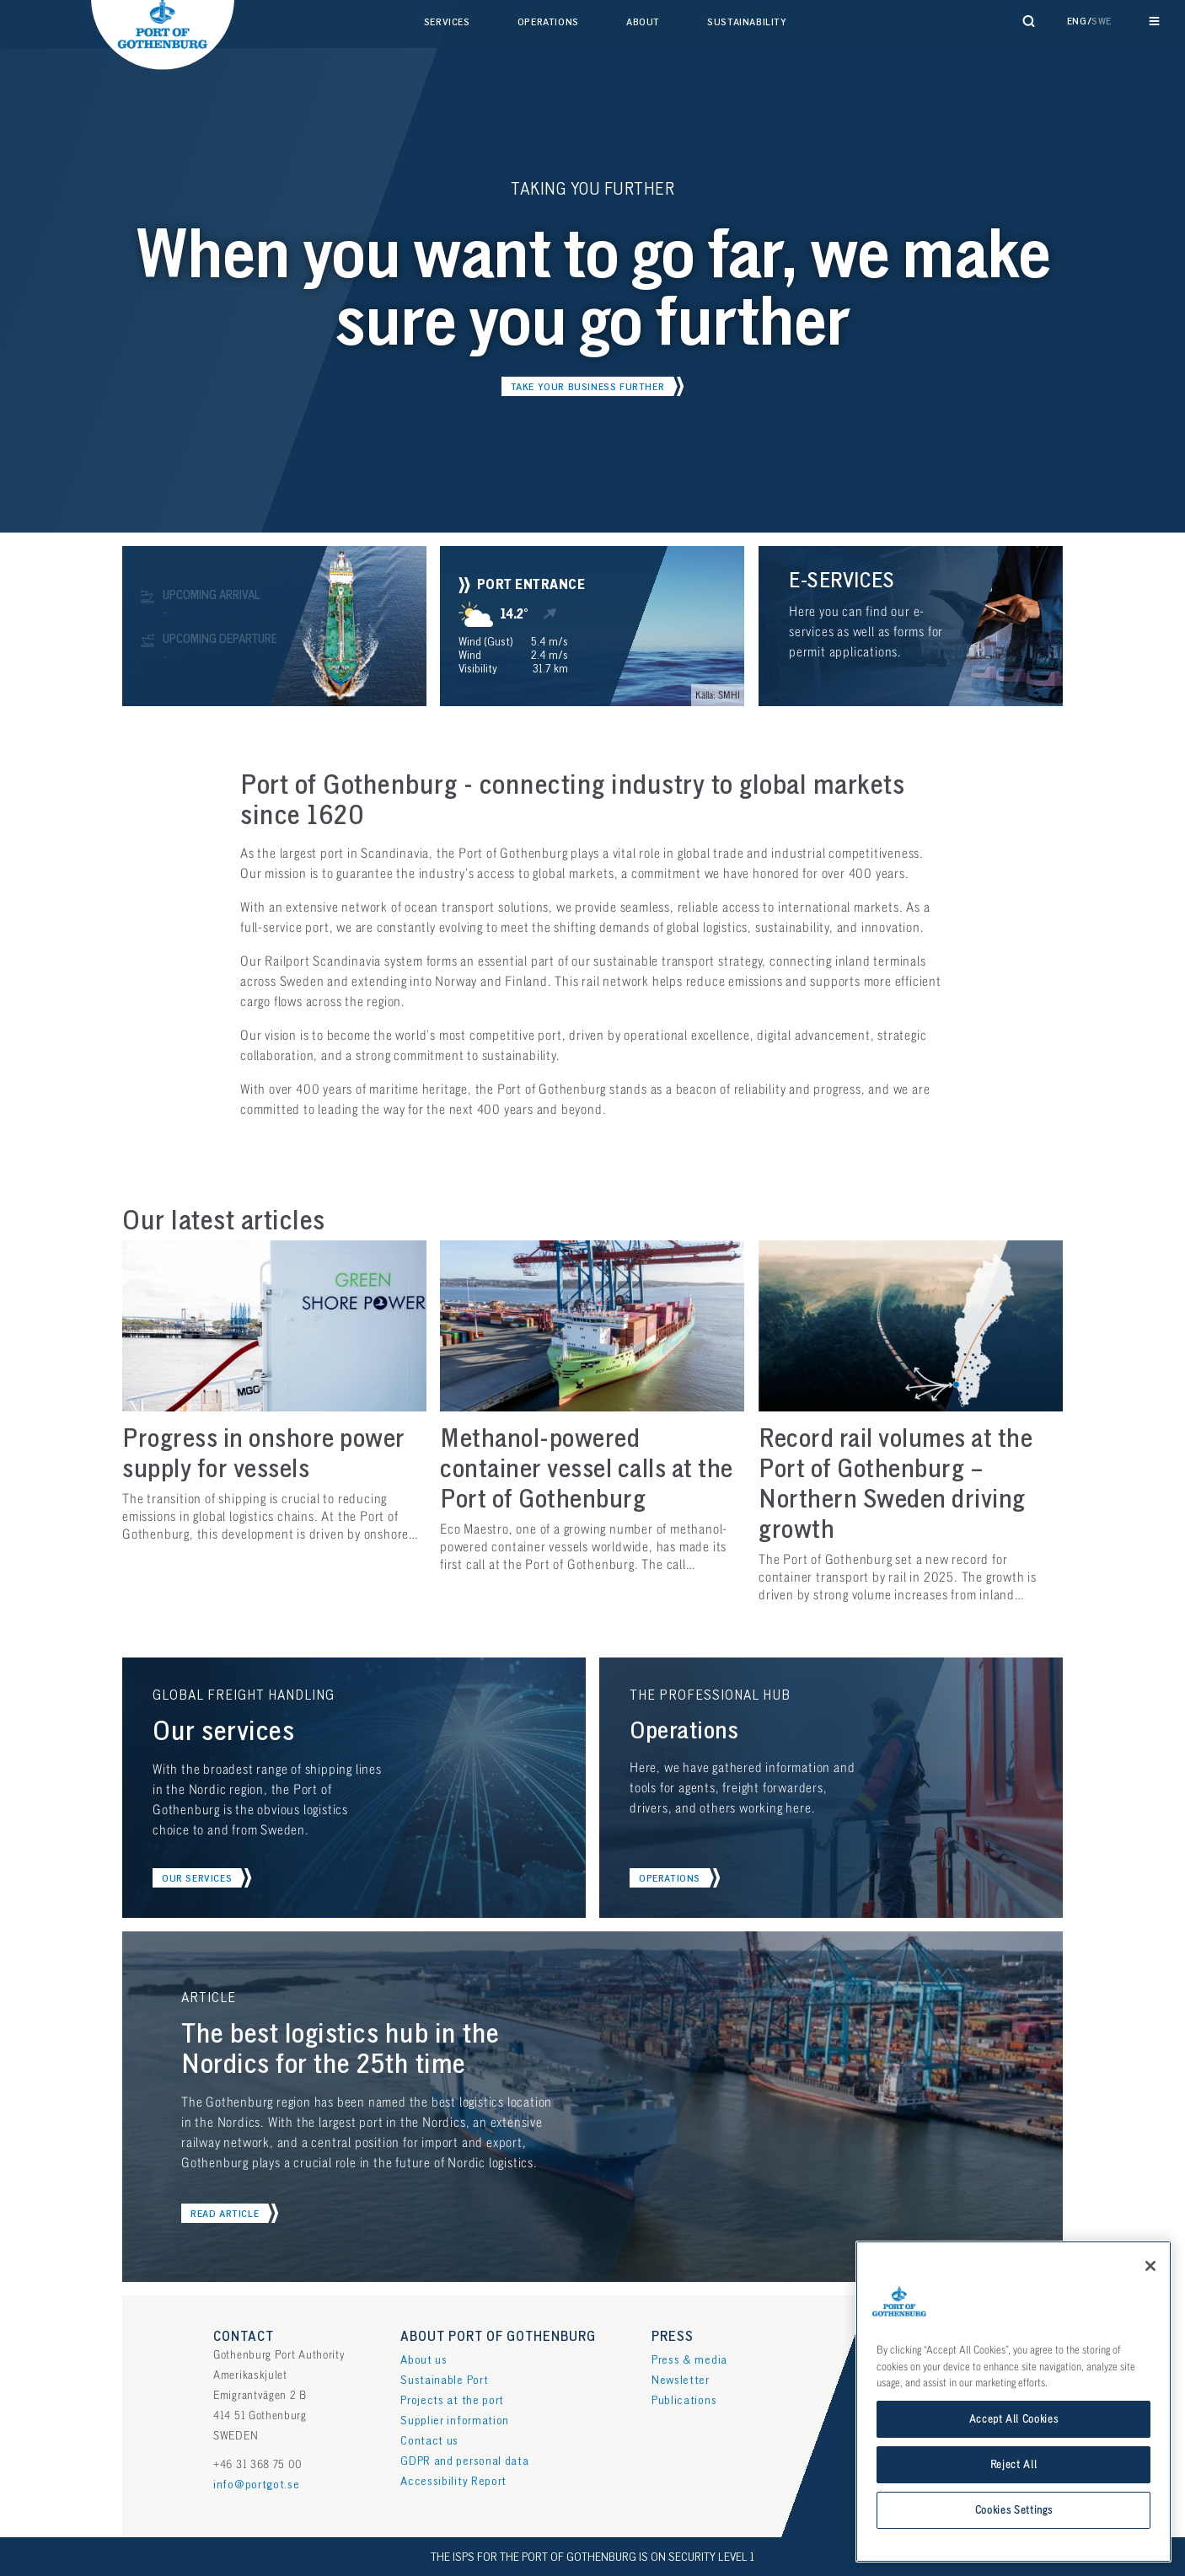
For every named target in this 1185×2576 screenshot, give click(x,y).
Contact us (429, 2441)
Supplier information (454, 2420)
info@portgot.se (256, 2484)
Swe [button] (1101, 21)
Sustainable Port (444, 2380)
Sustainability (746, 21)
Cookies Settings (1014, 2510)
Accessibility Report (453, 2481)
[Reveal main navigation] (1154, 21)
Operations (548, 21)
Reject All (1014, 2464)
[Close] (1150, 2265)
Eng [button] (1077, 21)
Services (447, 21)
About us (424, 2360)
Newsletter (680, 2380)
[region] (1013, 2402)
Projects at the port (452, 2400)
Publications (683, 2400)
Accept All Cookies (1014, 2419)
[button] (592, 386)
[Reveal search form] (1029, 21)
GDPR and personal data (464, 2461)
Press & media (689, 2360)
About (643, 21)
